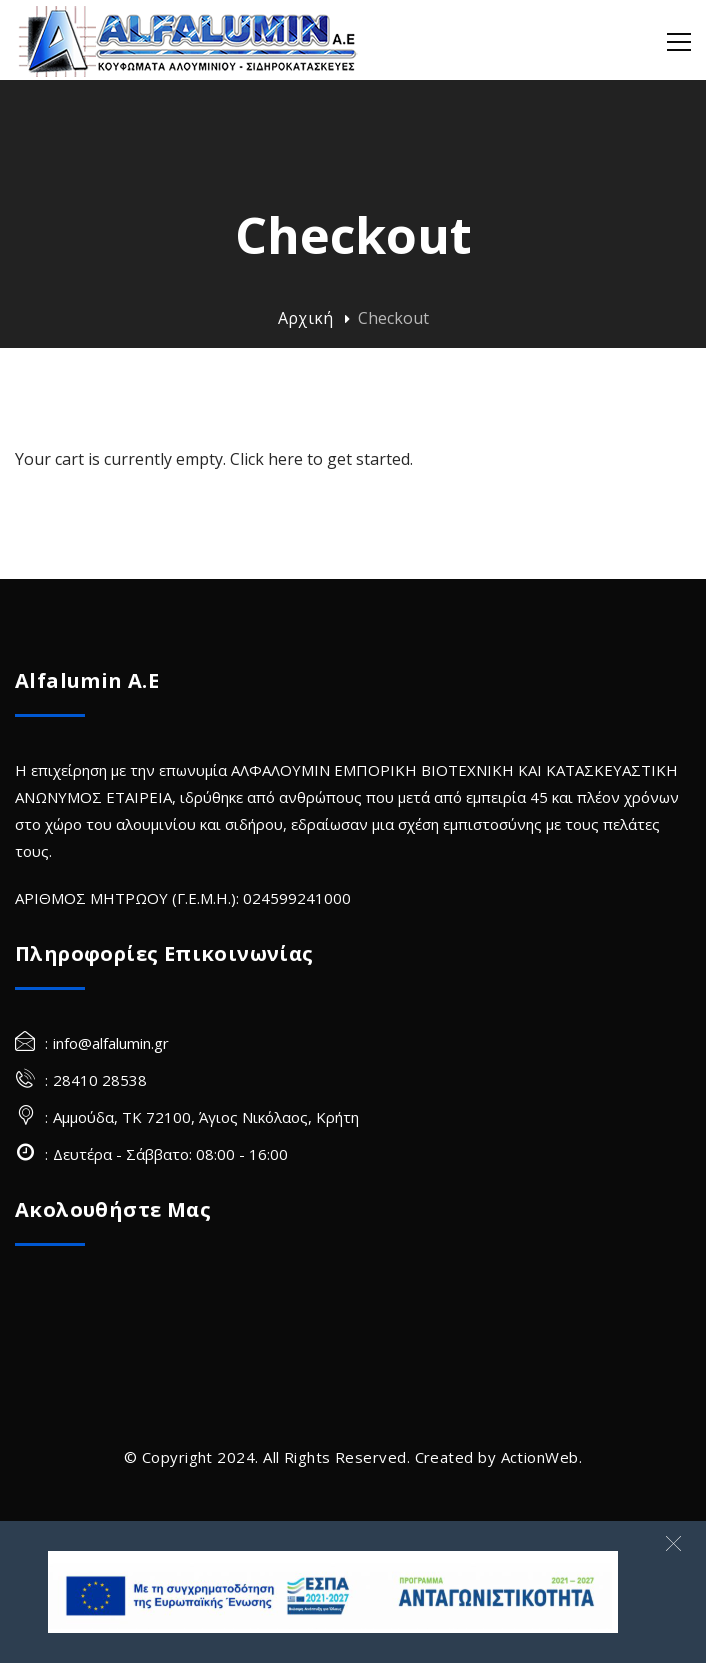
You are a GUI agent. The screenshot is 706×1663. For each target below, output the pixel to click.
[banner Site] (333, 1592)
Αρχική (305, 318)
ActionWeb (540, 1457)
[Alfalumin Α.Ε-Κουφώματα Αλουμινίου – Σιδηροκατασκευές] (190, 40)
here (285, 459)
